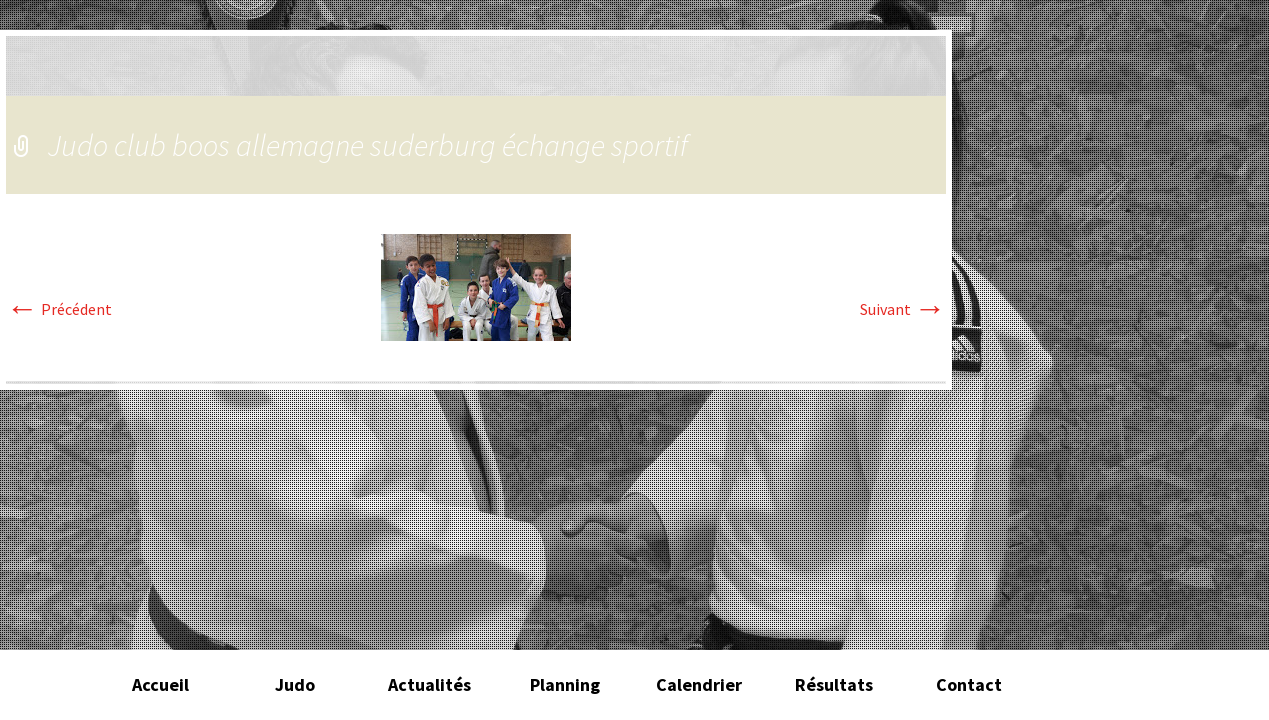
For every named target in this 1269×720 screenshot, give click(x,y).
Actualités (429, 684)
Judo (295, 684)
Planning (565, 684)
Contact (969, 684)
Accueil (160, 684)
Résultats (834, 684)
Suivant (903, 309)
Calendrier (699, 684)
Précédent (59, 309)
